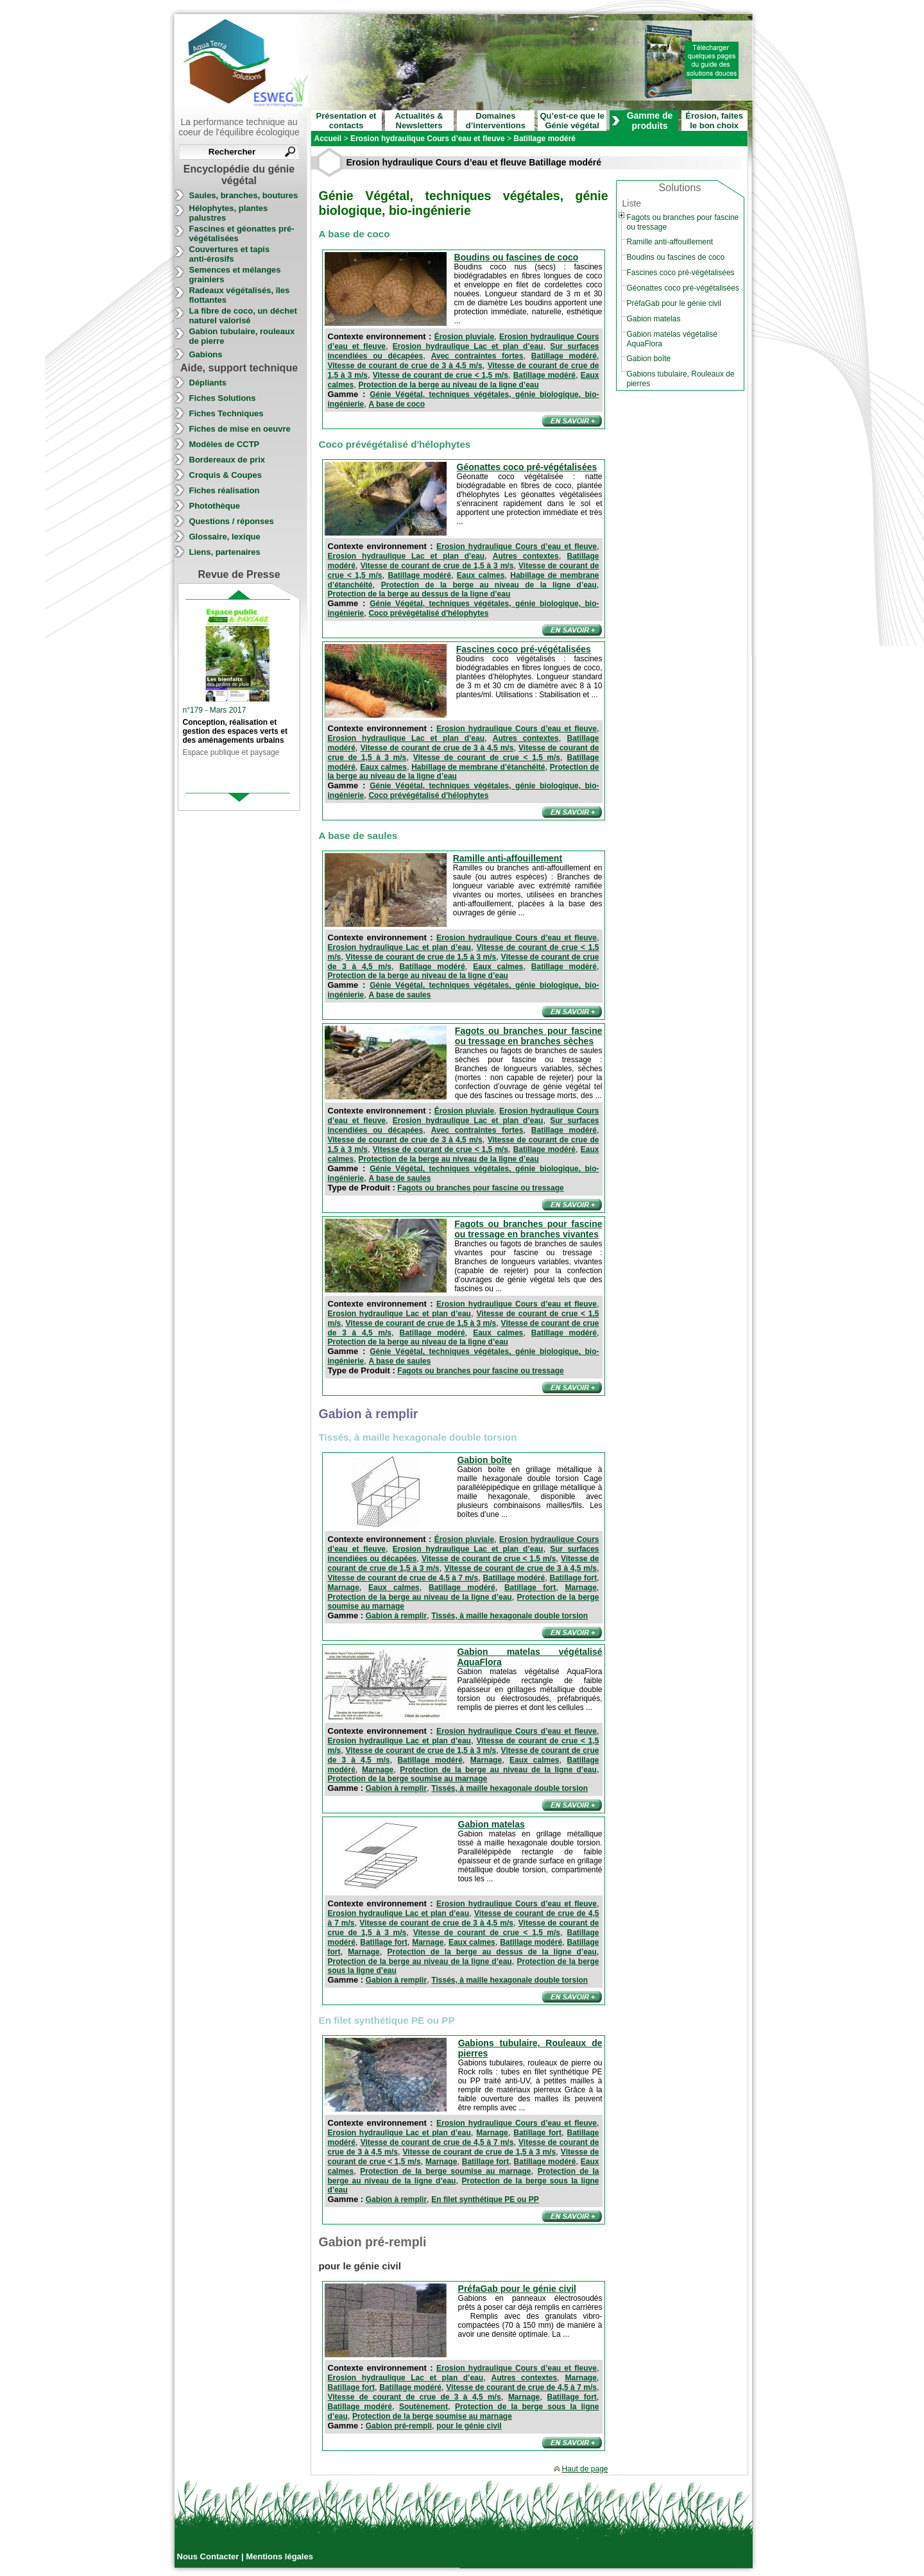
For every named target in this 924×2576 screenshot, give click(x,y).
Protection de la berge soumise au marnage (408, 1778)
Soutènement (423, 2406)
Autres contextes (526, 556)
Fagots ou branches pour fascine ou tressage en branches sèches (529, 1036)
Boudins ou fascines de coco (516, 257)
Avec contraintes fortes (477, 356)
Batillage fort (572, 1577)
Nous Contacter (209, 2556)
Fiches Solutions (222, 398)
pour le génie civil (468, 2425)
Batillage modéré (564, 356)
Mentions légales (279, 2556)
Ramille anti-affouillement (507, 858)
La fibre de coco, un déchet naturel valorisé (243, 315)
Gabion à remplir (396, 1615)
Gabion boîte (484, 1460)
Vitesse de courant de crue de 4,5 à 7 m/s (403, 1577)
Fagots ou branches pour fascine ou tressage (480, 1187)
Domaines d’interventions (496, 120)
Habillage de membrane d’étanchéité (478, 767)
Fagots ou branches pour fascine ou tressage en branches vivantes (528, 1229)
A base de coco (396, 404)
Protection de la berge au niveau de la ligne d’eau (448, 384)
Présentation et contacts (346, 120)
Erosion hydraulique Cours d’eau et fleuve (516, 546)
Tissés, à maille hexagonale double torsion (509, 1615)
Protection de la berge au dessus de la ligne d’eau (419, 593)
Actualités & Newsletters (419, 120)
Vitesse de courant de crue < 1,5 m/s (440, 375)
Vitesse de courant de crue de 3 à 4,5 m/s (405, 365)
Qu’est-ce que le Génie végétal (572, 120)
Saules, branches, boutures (243, 195)
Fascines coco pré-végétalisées (523, 649)
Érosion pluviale (464, 336)
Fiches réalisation (224, 490)
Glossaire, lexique (225, 536)
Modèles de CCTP (224, 444)
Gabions (206, 354)
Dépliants (208, 382)
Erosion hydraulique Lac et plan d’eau (468, 346)
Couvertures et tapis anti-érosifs (229, 254)
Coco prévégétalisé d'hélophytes (428, 613)
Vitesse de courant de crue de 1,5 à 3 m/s (437, 565)
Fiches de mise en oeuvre (240, 429)
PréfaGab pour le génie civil (517, 2289)
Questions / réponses (231, 521)
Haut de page (584, 2468)
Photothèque (214, 506)
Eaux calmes (480, 575)
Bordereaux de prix (227, 459)
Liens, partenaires (225, 552)
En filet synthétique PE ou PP (484, 2199)
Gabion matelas (491, 1824)
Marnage (343, 1587)
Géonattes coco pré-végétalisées (527, 467)
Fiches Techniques (226, 413)
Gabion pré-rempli (399, 2425)
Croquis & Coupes (225, 475)
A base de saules (399, 994)
